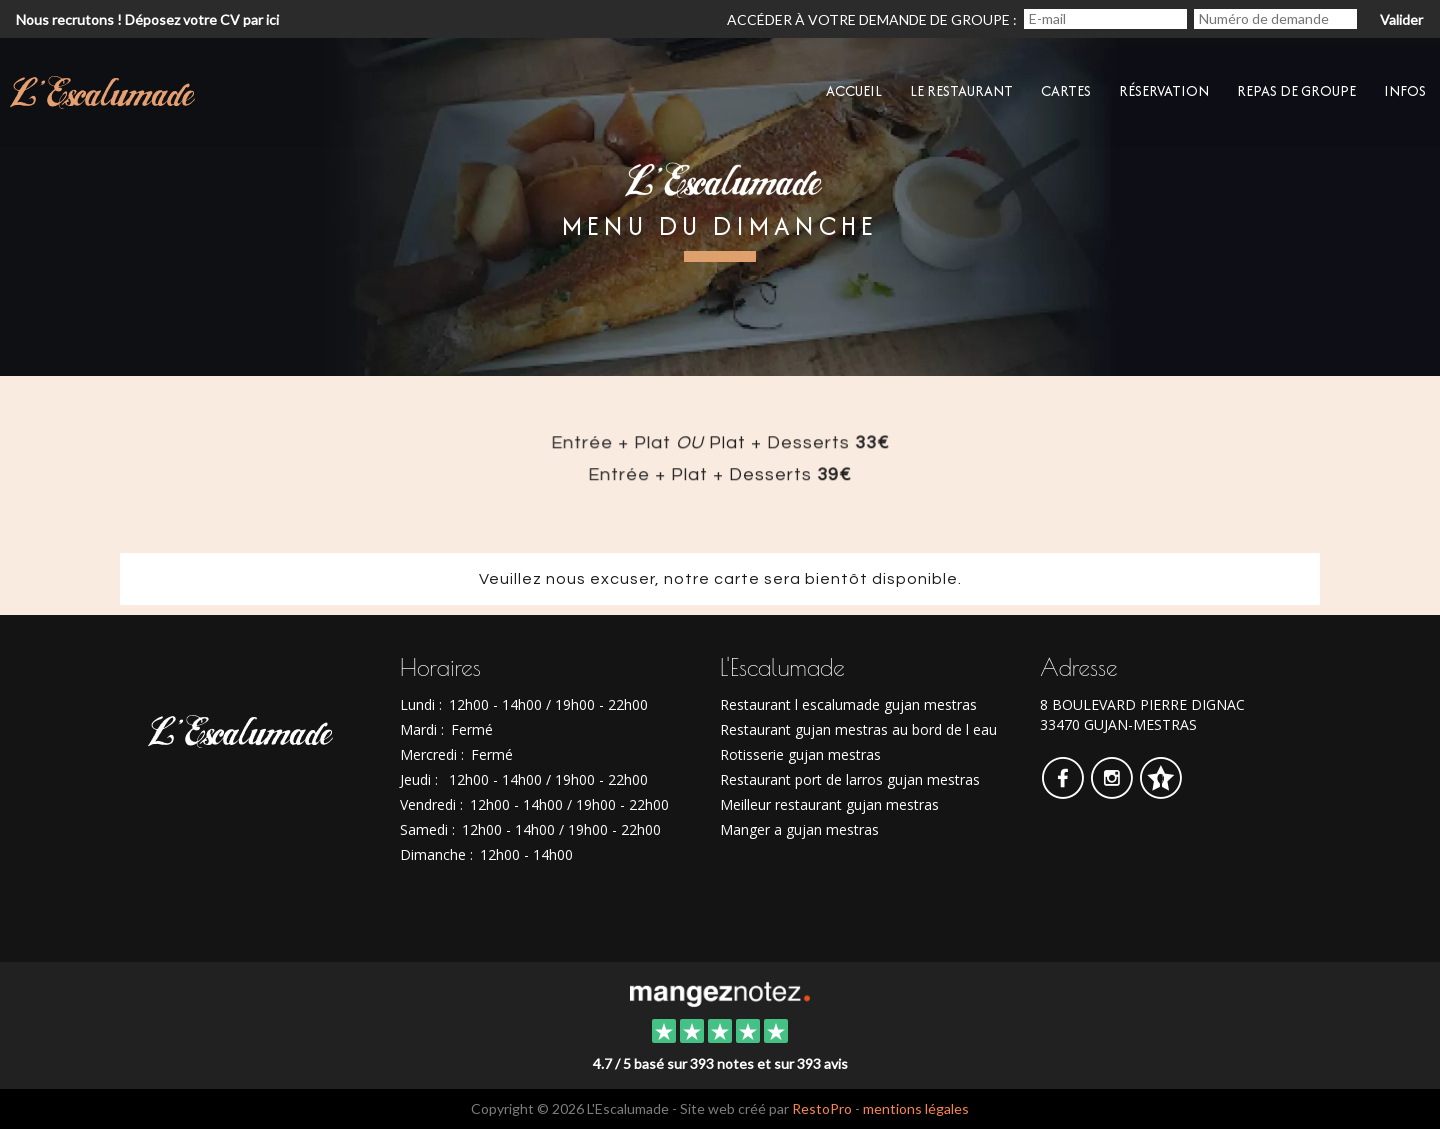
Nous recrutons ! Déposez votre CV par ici (147, 19)
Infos (1405, 90)
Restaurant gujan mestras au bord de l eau (858, 729)
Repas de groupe (1296, 90)
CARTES (1066, 90)
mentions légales (916, 1108)
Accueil (854, 90)
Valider (1401, 19)
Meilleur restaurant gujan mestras (829, 804)
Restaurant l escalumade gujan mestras (848, 704)
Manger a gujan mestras (799, 829)
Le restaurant (961, 90)
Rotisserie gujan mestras (800, 754)
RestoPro (822, 1108)
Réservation (1164, 90)
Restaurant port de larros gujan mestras (850, 779)
